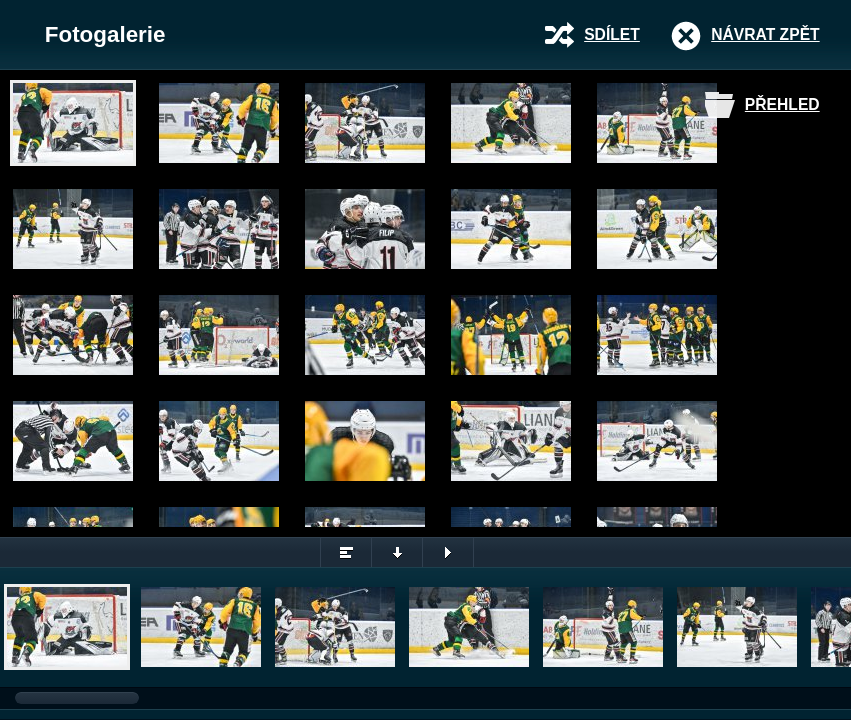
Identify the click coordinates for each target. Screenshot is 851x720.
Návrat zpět (765, 34)
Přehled (782, 104)
